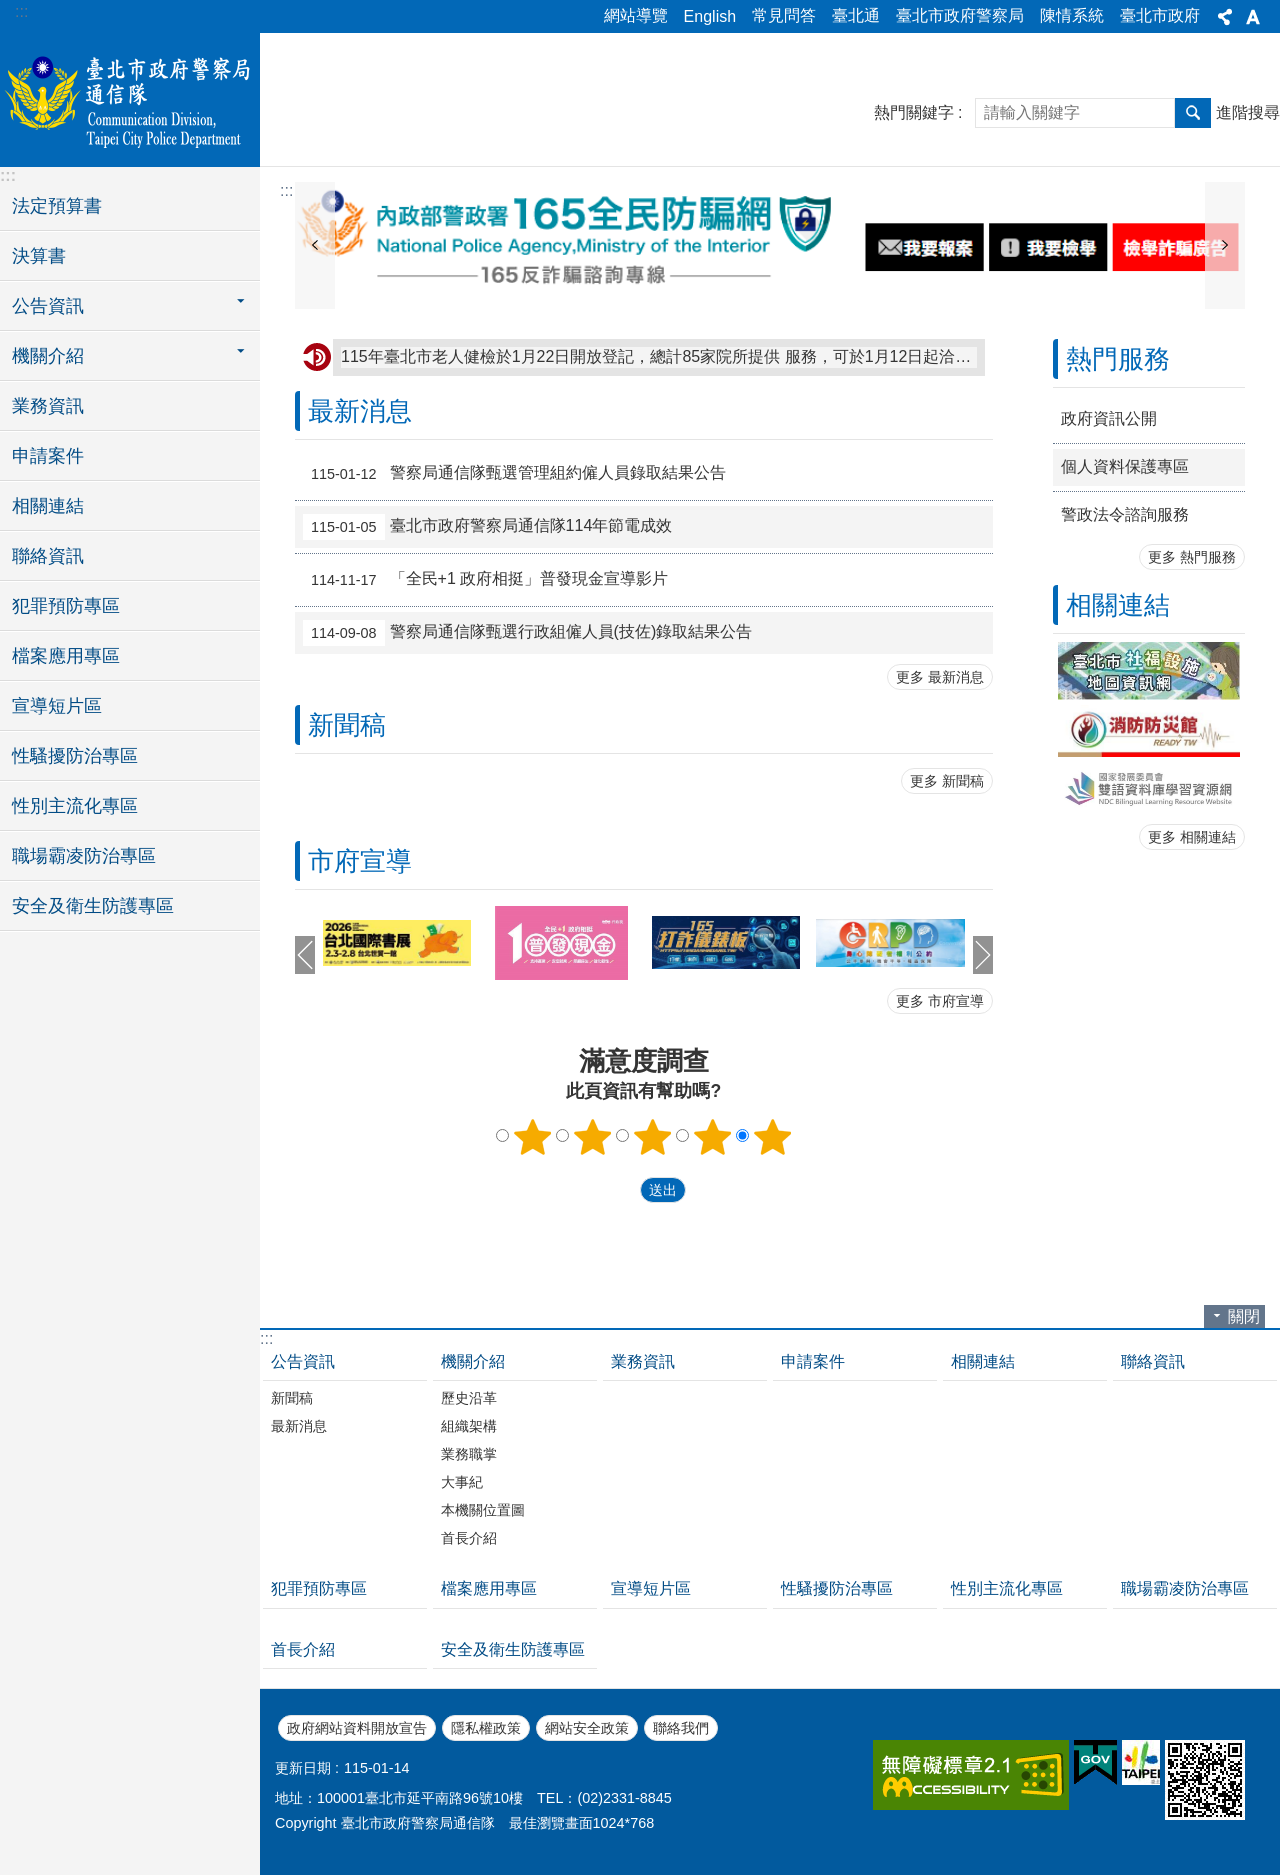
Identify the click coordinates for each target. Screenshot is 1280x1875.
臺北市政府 (1160, 15)
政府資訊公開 (1109, 418)
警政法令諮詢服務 (1125, 514)
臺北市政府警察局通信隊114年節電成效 (487, 527)
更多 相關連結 (1192, 837)
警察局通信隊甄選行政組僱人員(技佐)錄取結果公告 (527, 633)
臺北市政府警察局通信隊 (130, 97)
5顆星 (772, 1137)
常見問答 (784, 15)
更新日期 (303, 1768)
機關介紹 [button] (48, 356)
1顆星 (533, 1137)
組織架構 (469, 1426)
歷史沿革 (469, 1398)
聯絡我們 (681, 1728)
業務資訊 (48, 406)
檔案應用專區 (66, 656)
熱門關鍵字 (914, 112)
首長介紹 (469, 1538)
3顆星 (652, 1137)
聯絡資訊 (48, 556)
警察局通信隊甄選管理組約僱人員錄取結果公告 (514, 474)
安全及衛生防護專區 (93, 906)
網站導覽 (636, 15)
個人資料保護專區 (1125, 466)
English (710, 16)
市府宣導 (360, 861)
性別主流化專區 (75, 806)
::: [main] (286, 190)
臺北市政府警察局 (960, 15)
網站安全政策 (587, 1728)
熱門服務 (1118, 359)
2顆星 (593, 1137)
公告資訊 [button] (48, 306)
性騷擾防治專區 (75, 756)
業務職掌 (469, 1454)
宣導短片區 (57, 706)
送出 (621, 1190)
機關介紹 (473, 1361)
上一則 (315, 245)
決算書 (39, 256)
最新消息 (360, 411)
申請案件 (48, 456)
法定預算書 (57, 206)
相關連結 (48, 506)
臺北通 (856, 15)
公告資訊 (303, 1361)
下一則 (1225, 245)
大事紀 (462, 1482)
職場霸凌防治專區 (84, 856)
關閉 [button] (1244, 1316)
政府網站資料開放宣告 (357, 1728)
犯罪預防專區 (66, 606)
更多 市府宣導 (940, 1001)
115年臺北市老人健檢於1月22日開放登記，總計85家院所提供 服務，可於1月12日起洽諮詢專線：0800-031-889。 (659, 356)
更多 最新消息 (940, 677)
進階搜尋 (1248, 112)
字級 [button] (1253, 17)
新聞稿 (347, 725)
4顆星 (712, 1137)
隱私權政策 (486, 1728)
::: (21, 11)
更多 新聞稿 (947, 781)
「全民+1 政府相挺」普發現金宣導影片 (485, 580)
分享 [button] (1225, 17)
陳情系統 (1072, 15)
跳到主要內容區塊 (10, 10)
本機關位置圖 (483, 1510)
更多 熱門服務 (1192, 557)
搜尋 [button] (1193, 113)
